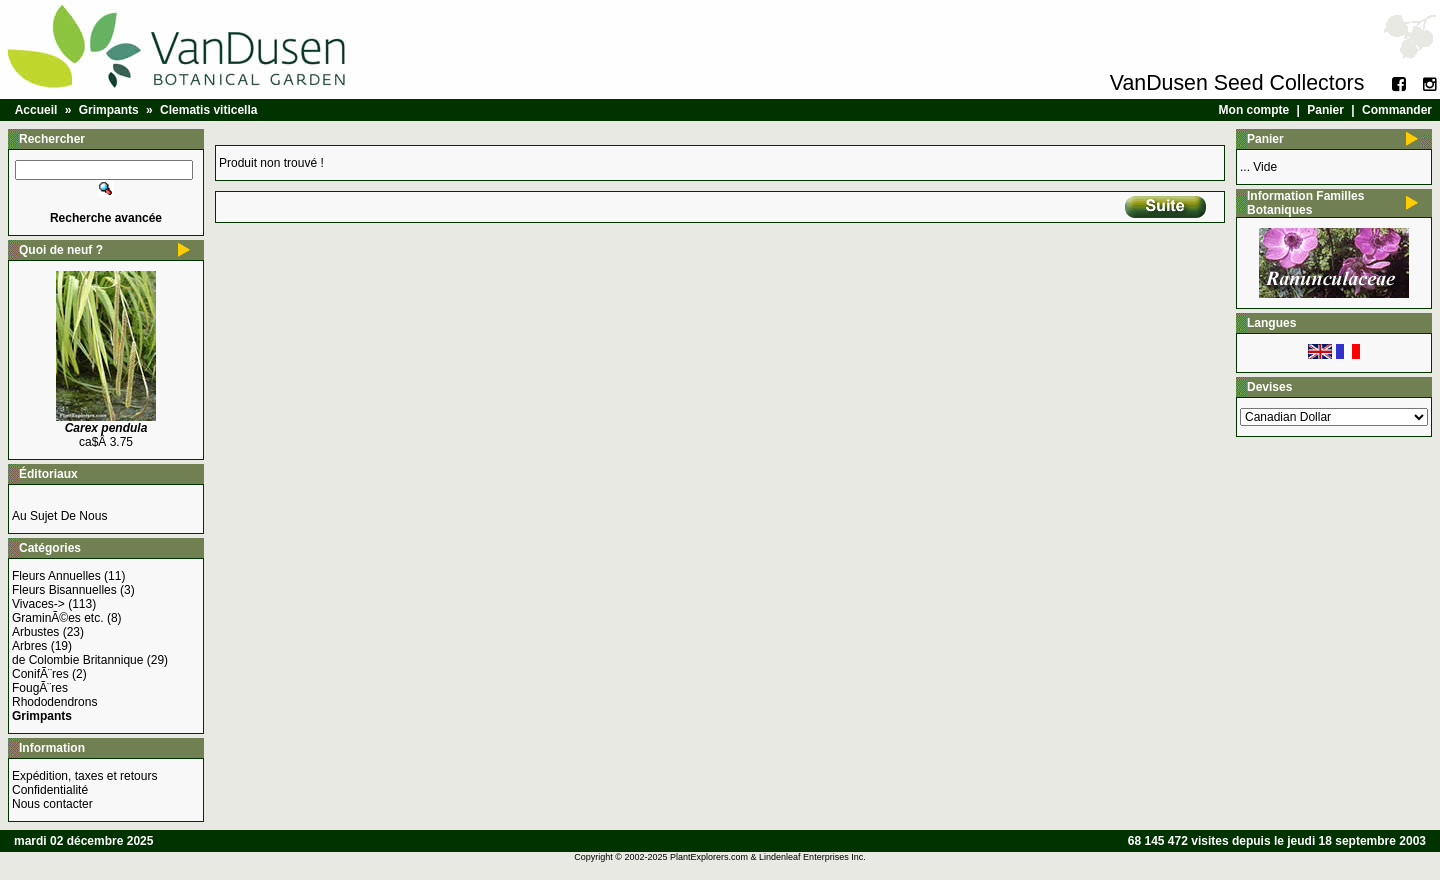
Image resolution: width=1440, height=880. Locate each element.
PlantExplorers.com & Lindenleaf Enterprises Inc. (768, 857)
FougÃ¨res (40, 688)
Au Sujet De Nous (59, 516)
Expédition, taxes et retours (84, 776)
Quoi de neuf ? (61, 250)
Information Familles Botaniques (1305, 203)
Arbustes (35, 632)
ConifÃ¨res (40, 674)
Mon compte (1254, 110)
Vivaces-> (38, 604)
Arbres (29, 646)
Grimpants (109, 110)
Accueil (36, 110)
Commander (1397, 110)
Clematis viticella (208, 110)
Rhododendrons (54, 702)
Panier (1325, 110)
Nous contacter (52, 804)
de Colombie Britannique (77, 660)
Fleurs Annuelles (56, 576)
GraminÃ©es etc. (58, 618)
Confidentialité (50, 790)
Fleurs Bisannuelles (64, 590)
